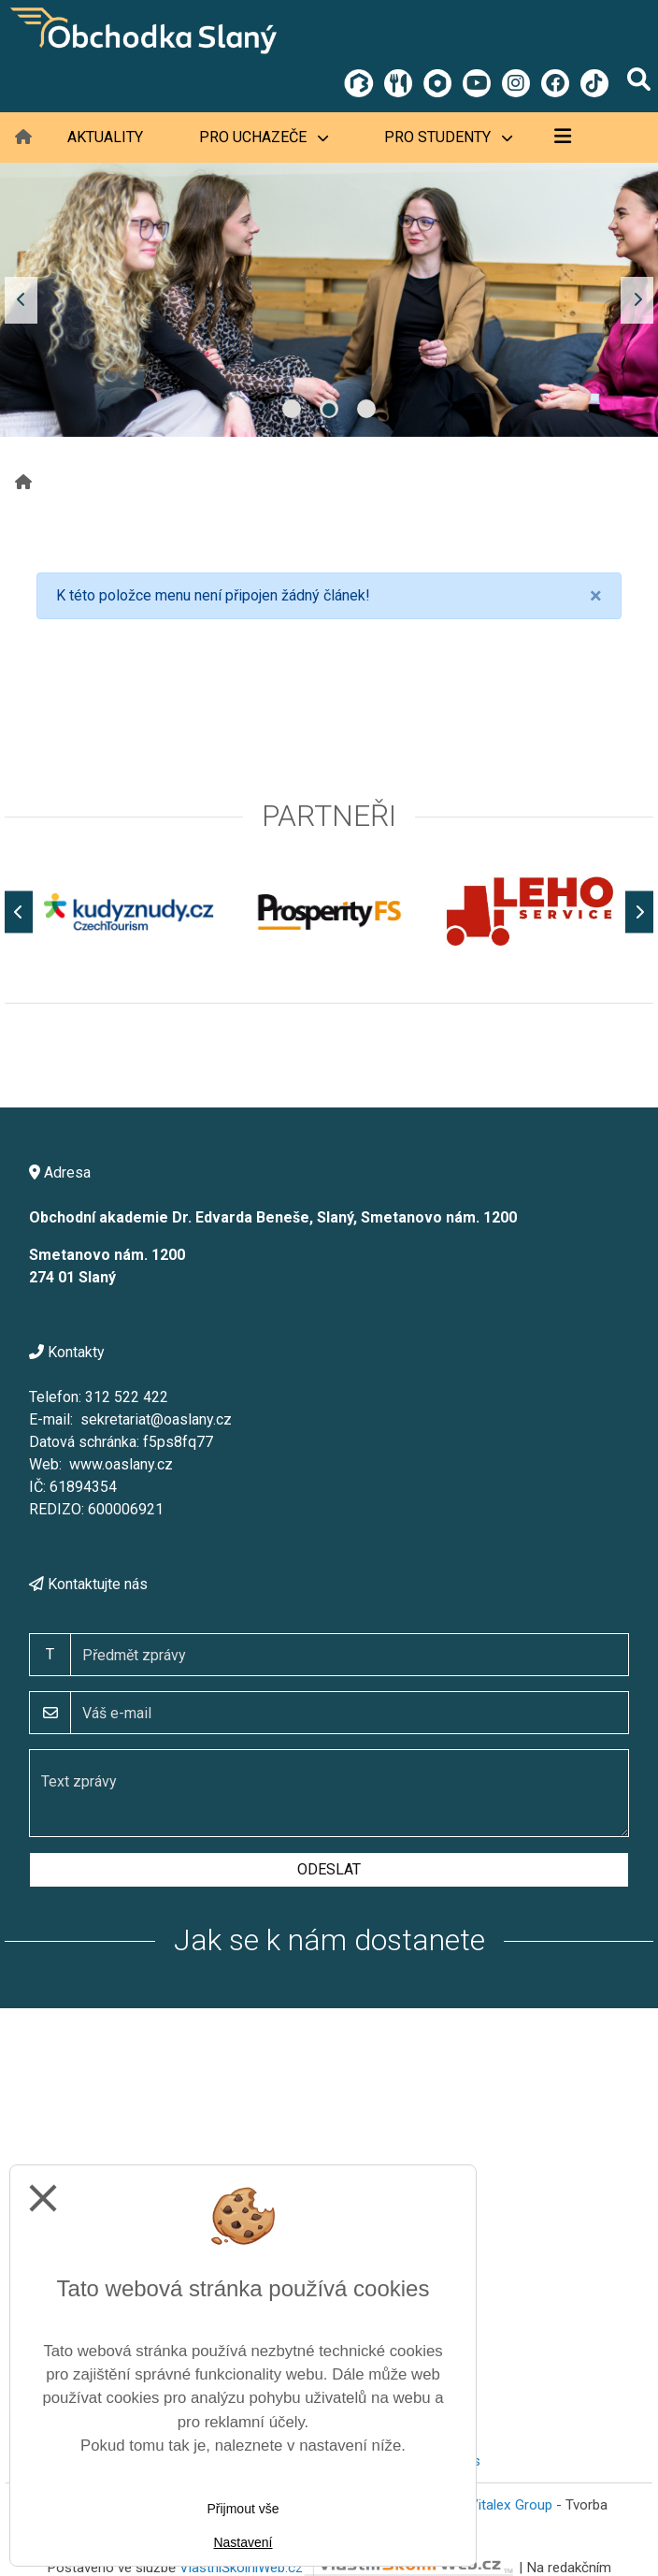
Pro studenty (448, 137)
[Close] (596, 595)
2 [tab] (329, 408)
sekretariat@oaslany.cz (156, 1419)
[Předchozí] (19, 911)
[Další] (639, 911)
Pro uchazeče (263, 137)
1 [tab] (291, 408)
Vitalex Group (510, 2504)
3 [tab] (366, 408)
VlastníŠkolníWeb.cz (347, 2567)
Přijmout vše (243, 2508)
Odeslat (329, 1869)
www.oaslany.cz (121, 1464)
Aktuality (105, 137)
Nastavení (242, 2542)
